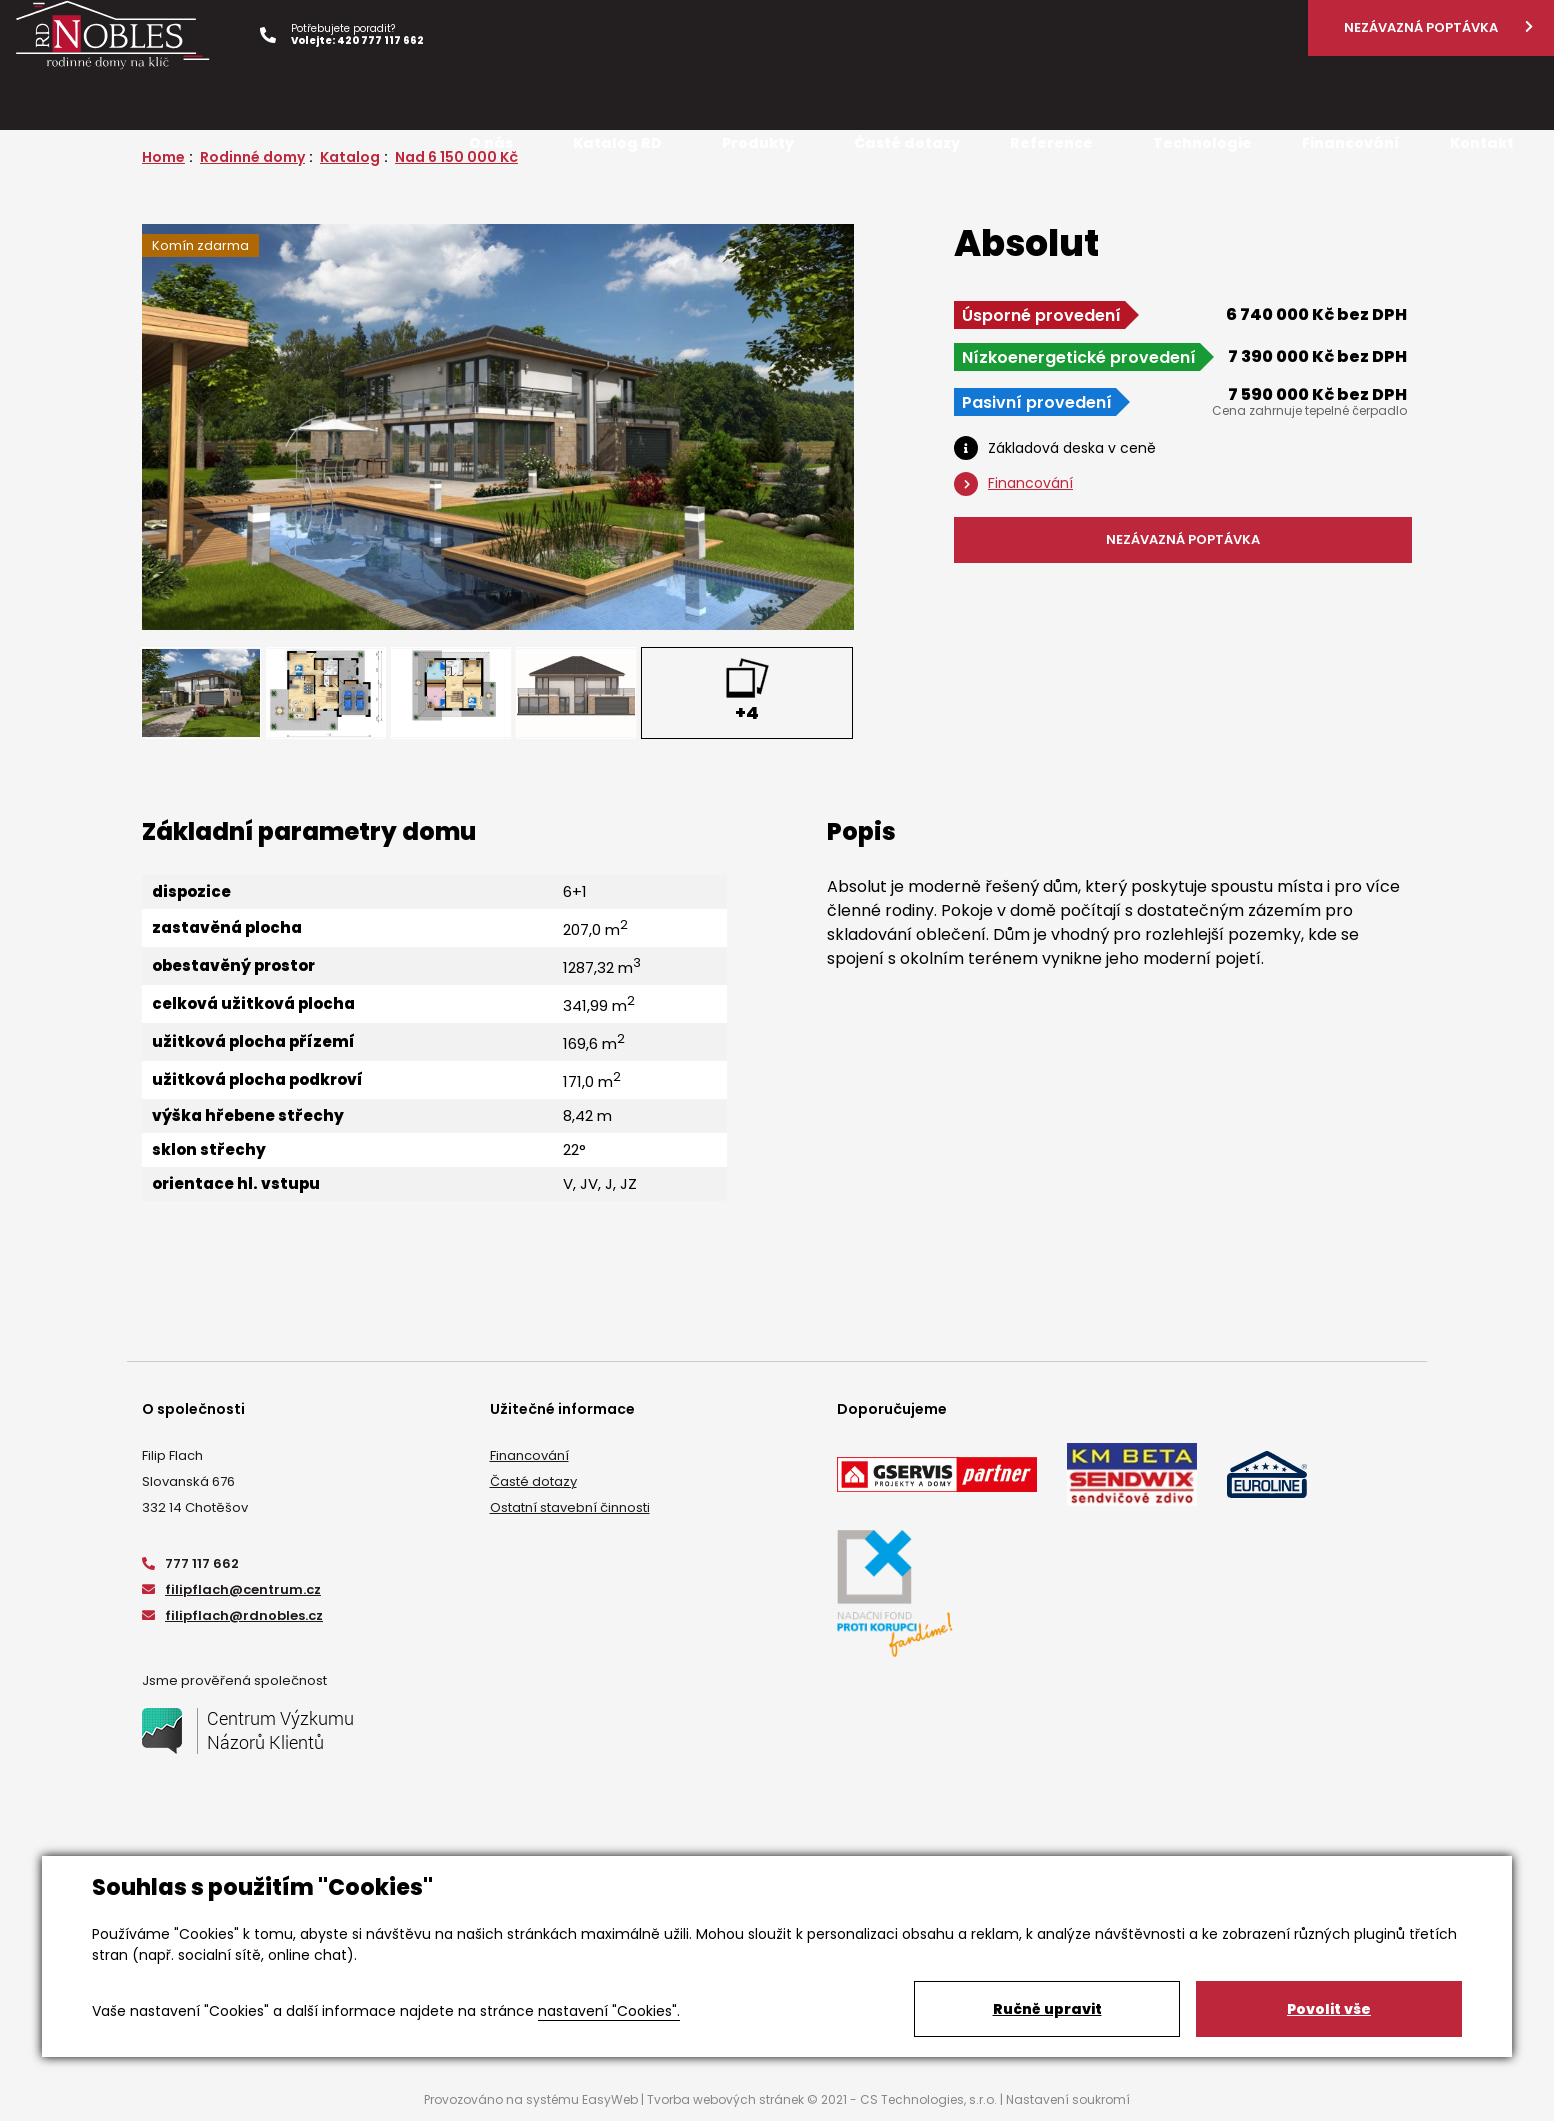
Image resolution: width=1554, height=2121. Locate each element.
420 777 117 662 (380, 40)
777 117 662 (190, 1563)
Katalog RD (617, 143)
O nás (491, 143)
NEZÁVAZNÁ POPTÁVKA (1183, 539)
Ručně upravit (1047, 2009)
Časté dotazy (533, 1481)
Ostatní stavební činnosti (570, 1507)
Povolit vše (1329, 2009)
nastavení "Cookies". (609, 2011)
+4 (747, 712)
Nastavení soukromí (1068, 2099)
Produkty (758, 143)
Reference (1051, 143)
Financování (529, 1455)
